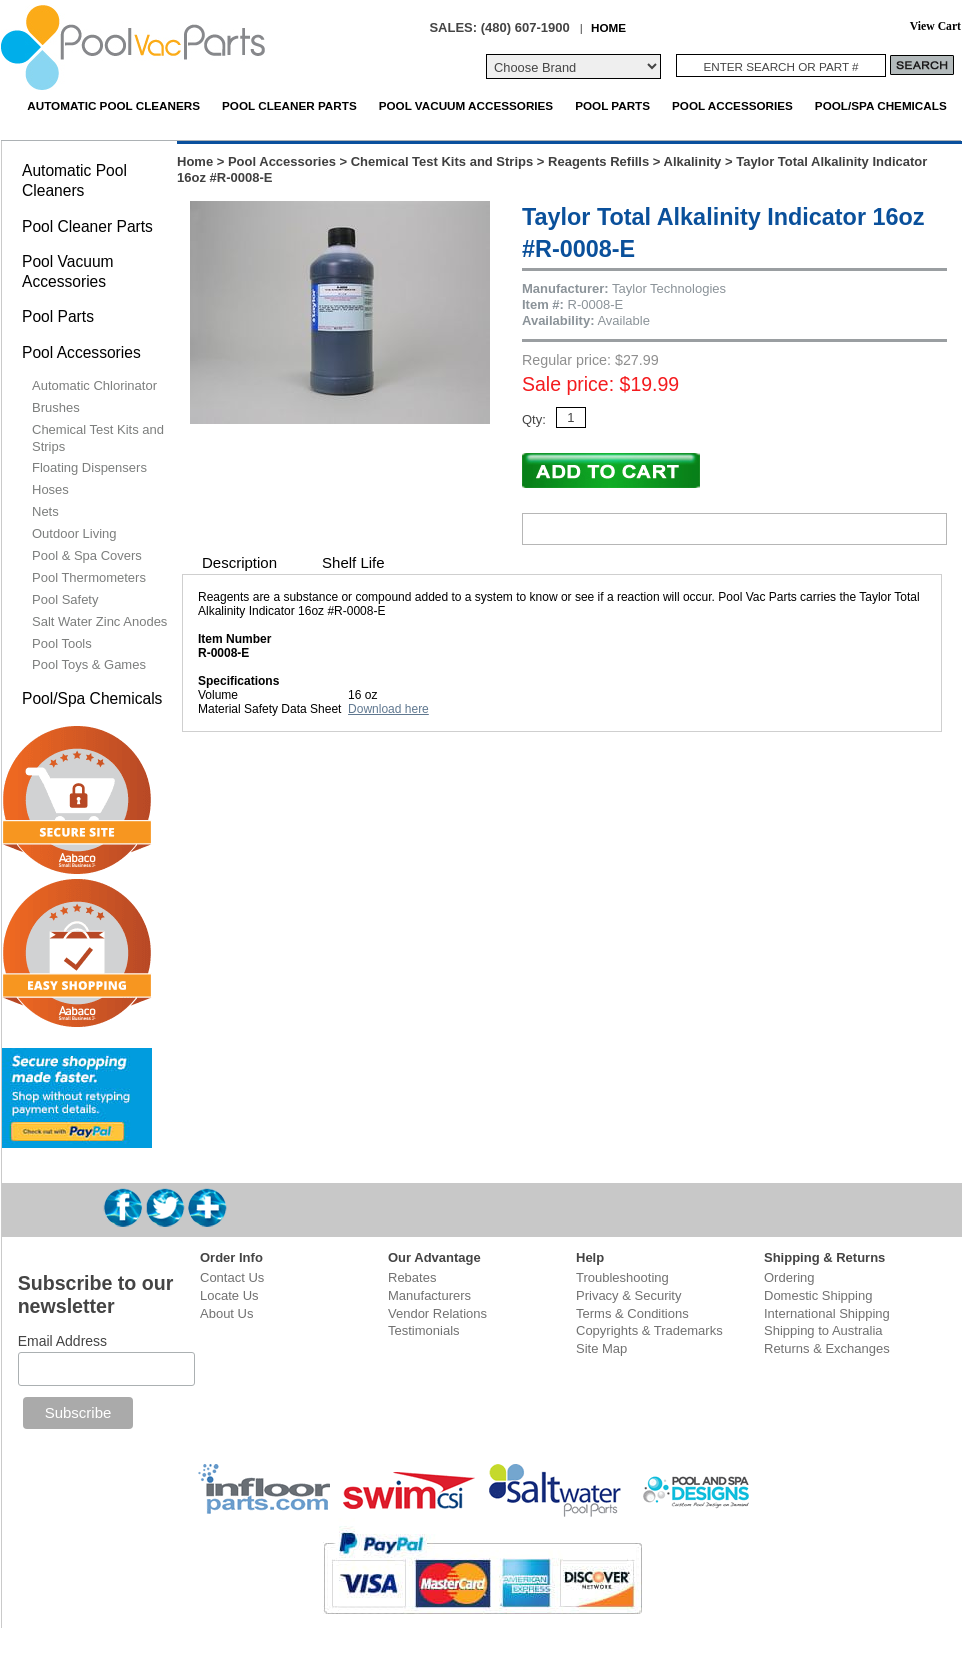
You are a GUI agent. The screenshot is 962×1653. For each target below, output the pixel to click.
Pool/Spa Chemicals (881, 105)
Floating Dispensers (89, 467)
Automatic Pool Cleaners (113, 105)
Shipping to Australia (823, 1330)
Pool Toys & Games (89, 664)
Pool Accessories (732, 105)
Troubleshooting (622, 1277)
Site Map (601, 1348)
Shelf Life (353, 562)
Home (195, 161)
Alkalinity (693, 161)
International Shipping (827, 1313)
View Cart (935, 26)
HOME (608, 27)
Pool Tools (62, 643)
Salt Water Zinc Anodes (99, 621)
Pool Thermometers (89, 577)
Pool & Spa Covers (87, 555)
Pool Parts (612, 105)
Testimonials (424, 1330)
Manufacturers (429, 1295)
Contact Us (232, 1277)
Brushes (56, 407)
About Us (226, 1313)
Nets (45, 511)
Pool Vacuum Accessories (466, 105)
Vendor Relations (437, 1313)
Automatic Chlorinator (94, 385)
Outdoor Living (74, 533)
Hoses (50, 489)
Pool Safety (65, 599)
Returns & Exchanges (827, 1348)
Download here (388, 709)
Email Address (62, 1341)
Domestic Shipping (818, 1295)
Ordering (789, 1277)
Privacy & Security (628, 1295)
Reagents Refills (598, 161)
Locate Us (229, 1295)
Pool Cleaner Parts (289, 105)
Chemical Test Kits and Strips (442, 161)
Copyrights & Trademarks (649, 1330)
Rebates (412, 1277)
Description (239, 562)
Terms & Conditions (632, 1313)
